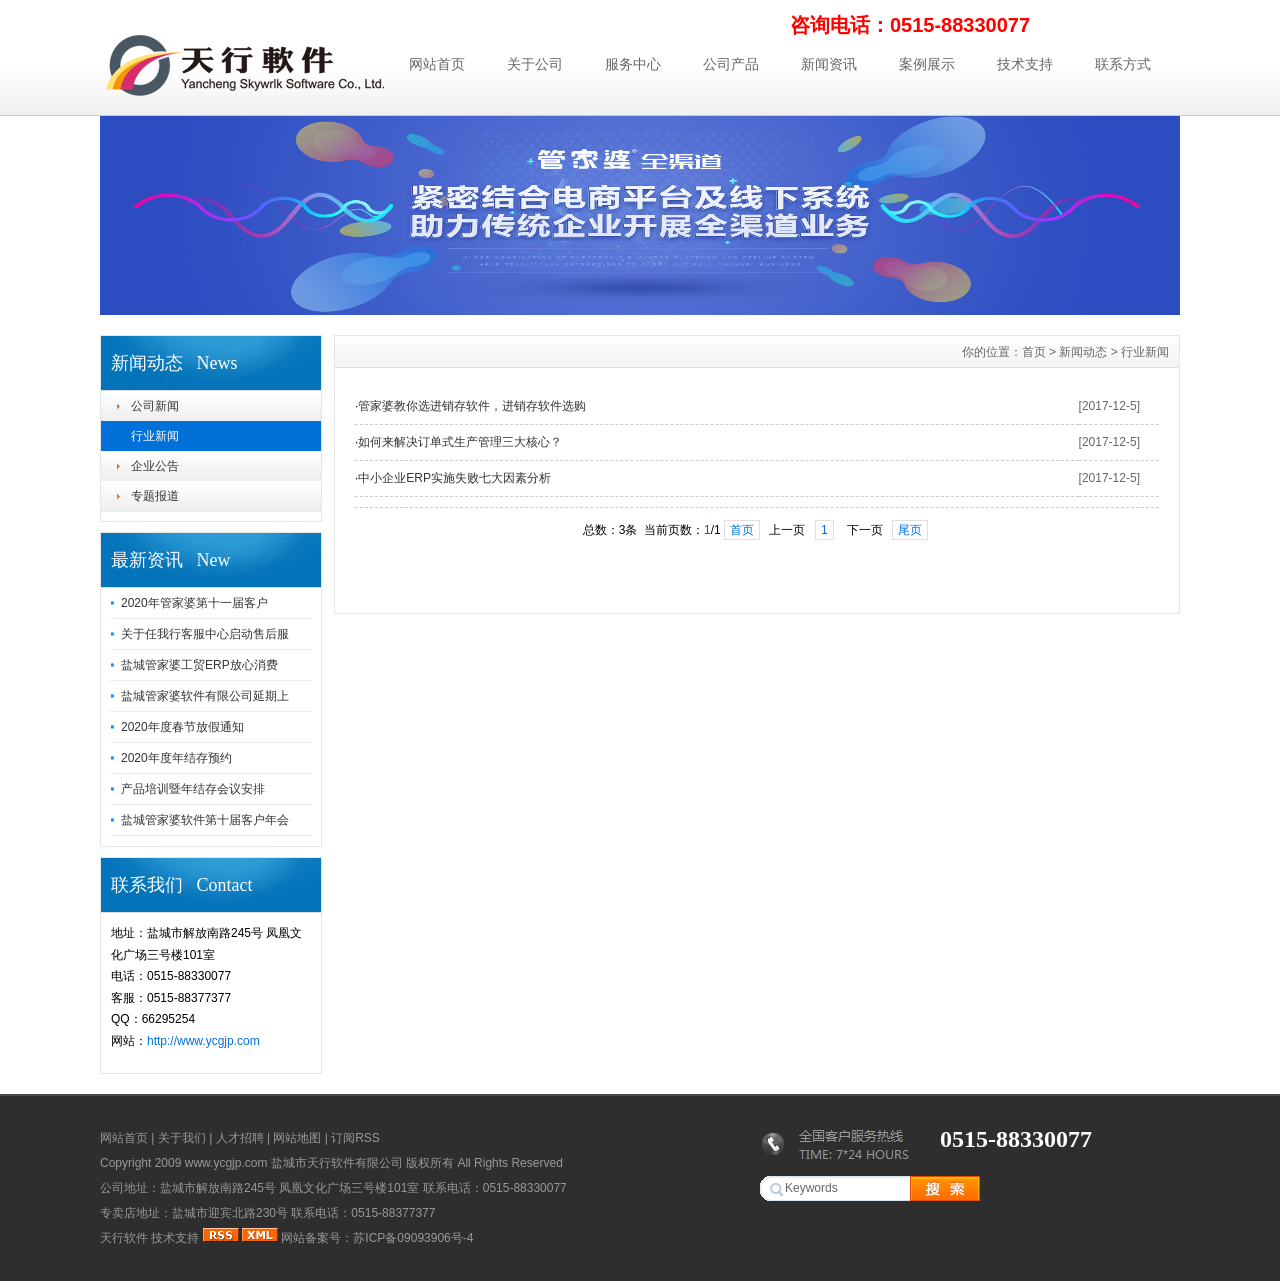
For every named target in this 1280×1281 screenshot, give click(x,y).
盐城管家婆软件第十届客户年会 (205, 820)
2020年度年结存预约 (176, 758)
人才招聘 (240, 1138)
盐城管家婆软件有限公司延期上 (205, 696)
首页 (1034, 352)
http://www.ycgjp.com (203, 1041)
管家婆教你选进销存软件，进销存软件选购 (472, 406)
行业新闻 (155, 436)
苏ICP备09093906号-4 (413, 1238)
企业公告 (155, 466)
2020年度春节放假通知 (182, 727)
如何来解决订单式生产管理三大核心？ (460, 442)
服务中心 (633, 64)
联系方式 (1123, 64)
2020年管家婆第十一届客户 (194, 603)
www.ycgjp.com (226, 1163)
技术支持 (1025, 64)
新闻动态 (1083, 352)
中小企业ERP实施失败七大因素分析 (454, 478)
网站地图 (297, 1138)
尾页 (910, 530)
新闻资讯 (829, 64)
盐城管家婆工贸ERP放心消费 (199, 665)
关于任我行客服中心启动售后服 (205, 634)
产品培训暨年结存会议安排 (193, 789)
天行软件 (124, 1238)
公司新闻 (155, 406)
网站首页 (437, 64)
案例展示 (927, 64)
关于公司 (535, 64)
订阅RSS (355, 1138)
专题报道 (155, 496)
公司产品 (731, 64)
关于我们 (182, 1138)
